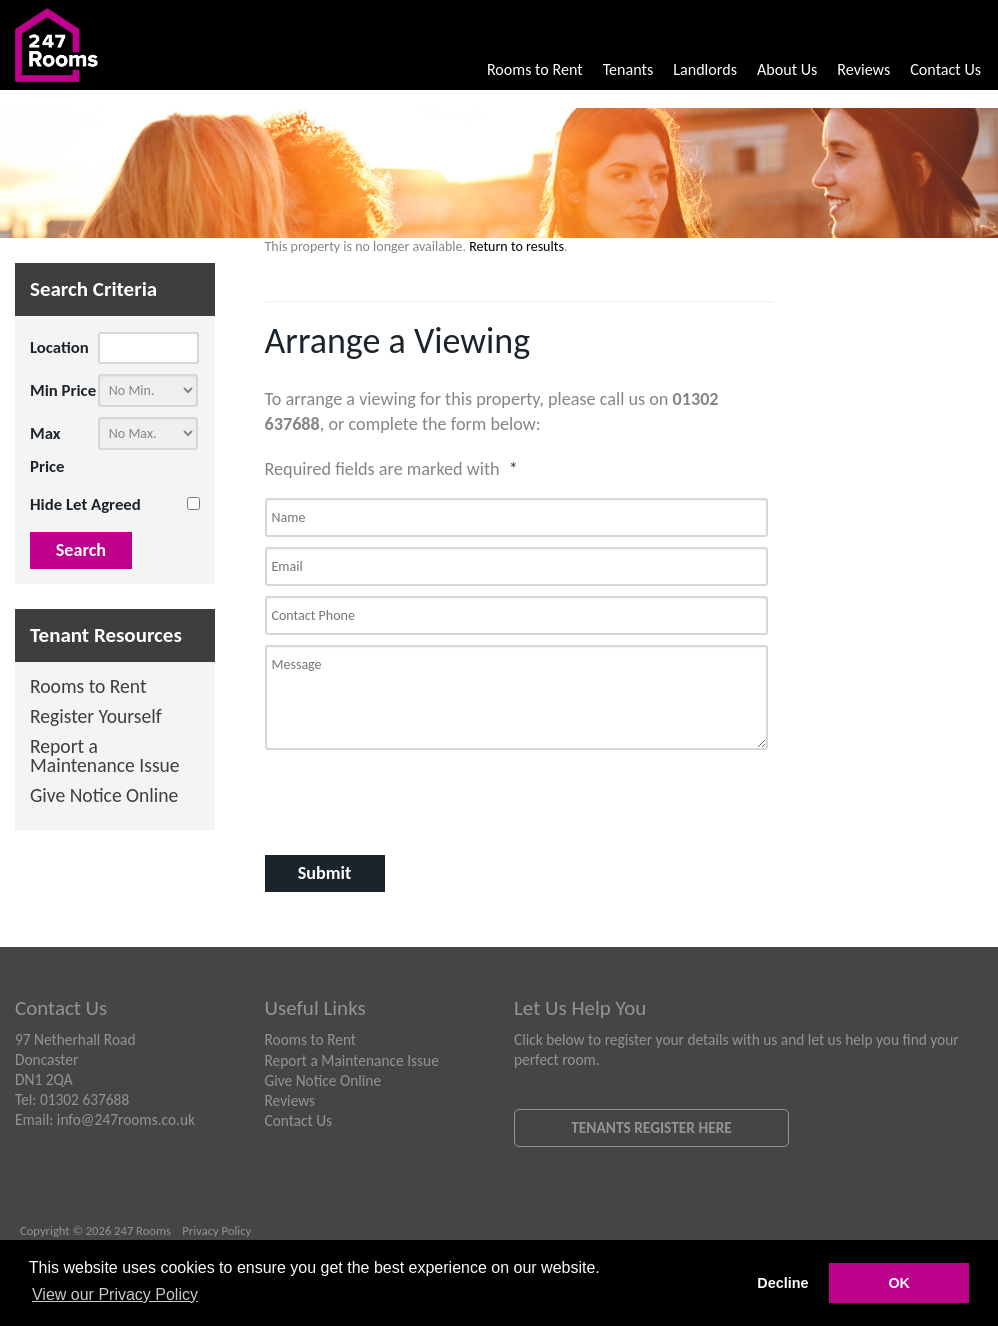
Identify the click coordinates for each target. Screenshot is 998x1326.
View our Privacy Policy (115, 1294)
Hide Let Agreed (85, 504)
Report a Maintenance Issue (105, 757)
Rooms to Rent (535, 69)
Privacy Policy (216, 1230)
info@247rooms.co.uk (126, 1119)
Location (59, 347)
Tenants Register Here (651, 1127)
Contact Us (945, 69)
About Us (787, 69)
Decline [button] (782, 1283)
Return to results (516, 246)
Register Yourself (96, 717)
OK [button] (899, 1283)
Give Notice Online (104, 796)
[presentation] (371, 794)
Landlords (705, 69)
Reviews (863, 69)
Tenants (628, 69)
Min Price (63, 390)
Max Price (47, 450)
